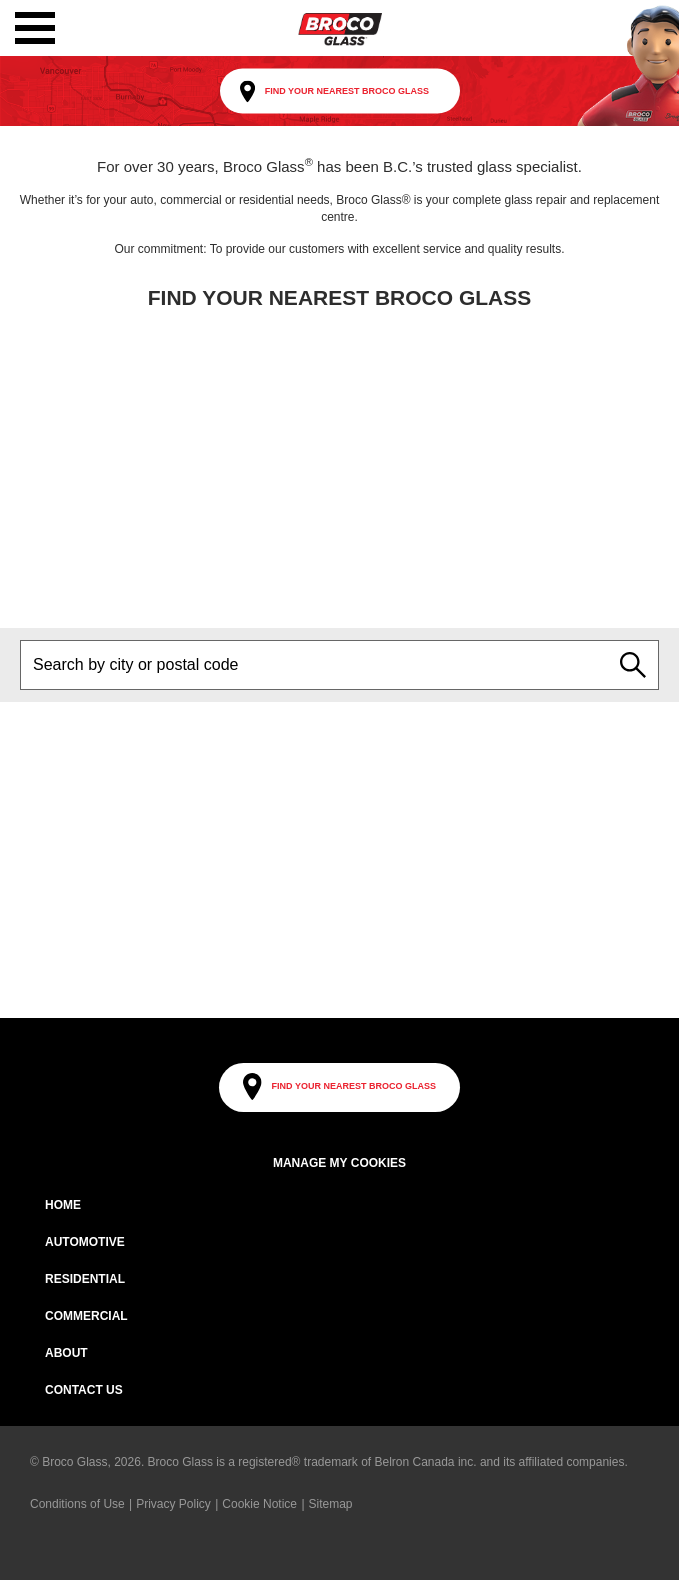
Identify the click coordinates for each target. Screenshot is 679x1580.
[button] (35, 28)
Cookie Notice (259, 1504)
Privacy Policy (173, 1504)
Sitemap (331, 1504)
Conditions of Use (77, 1504)
